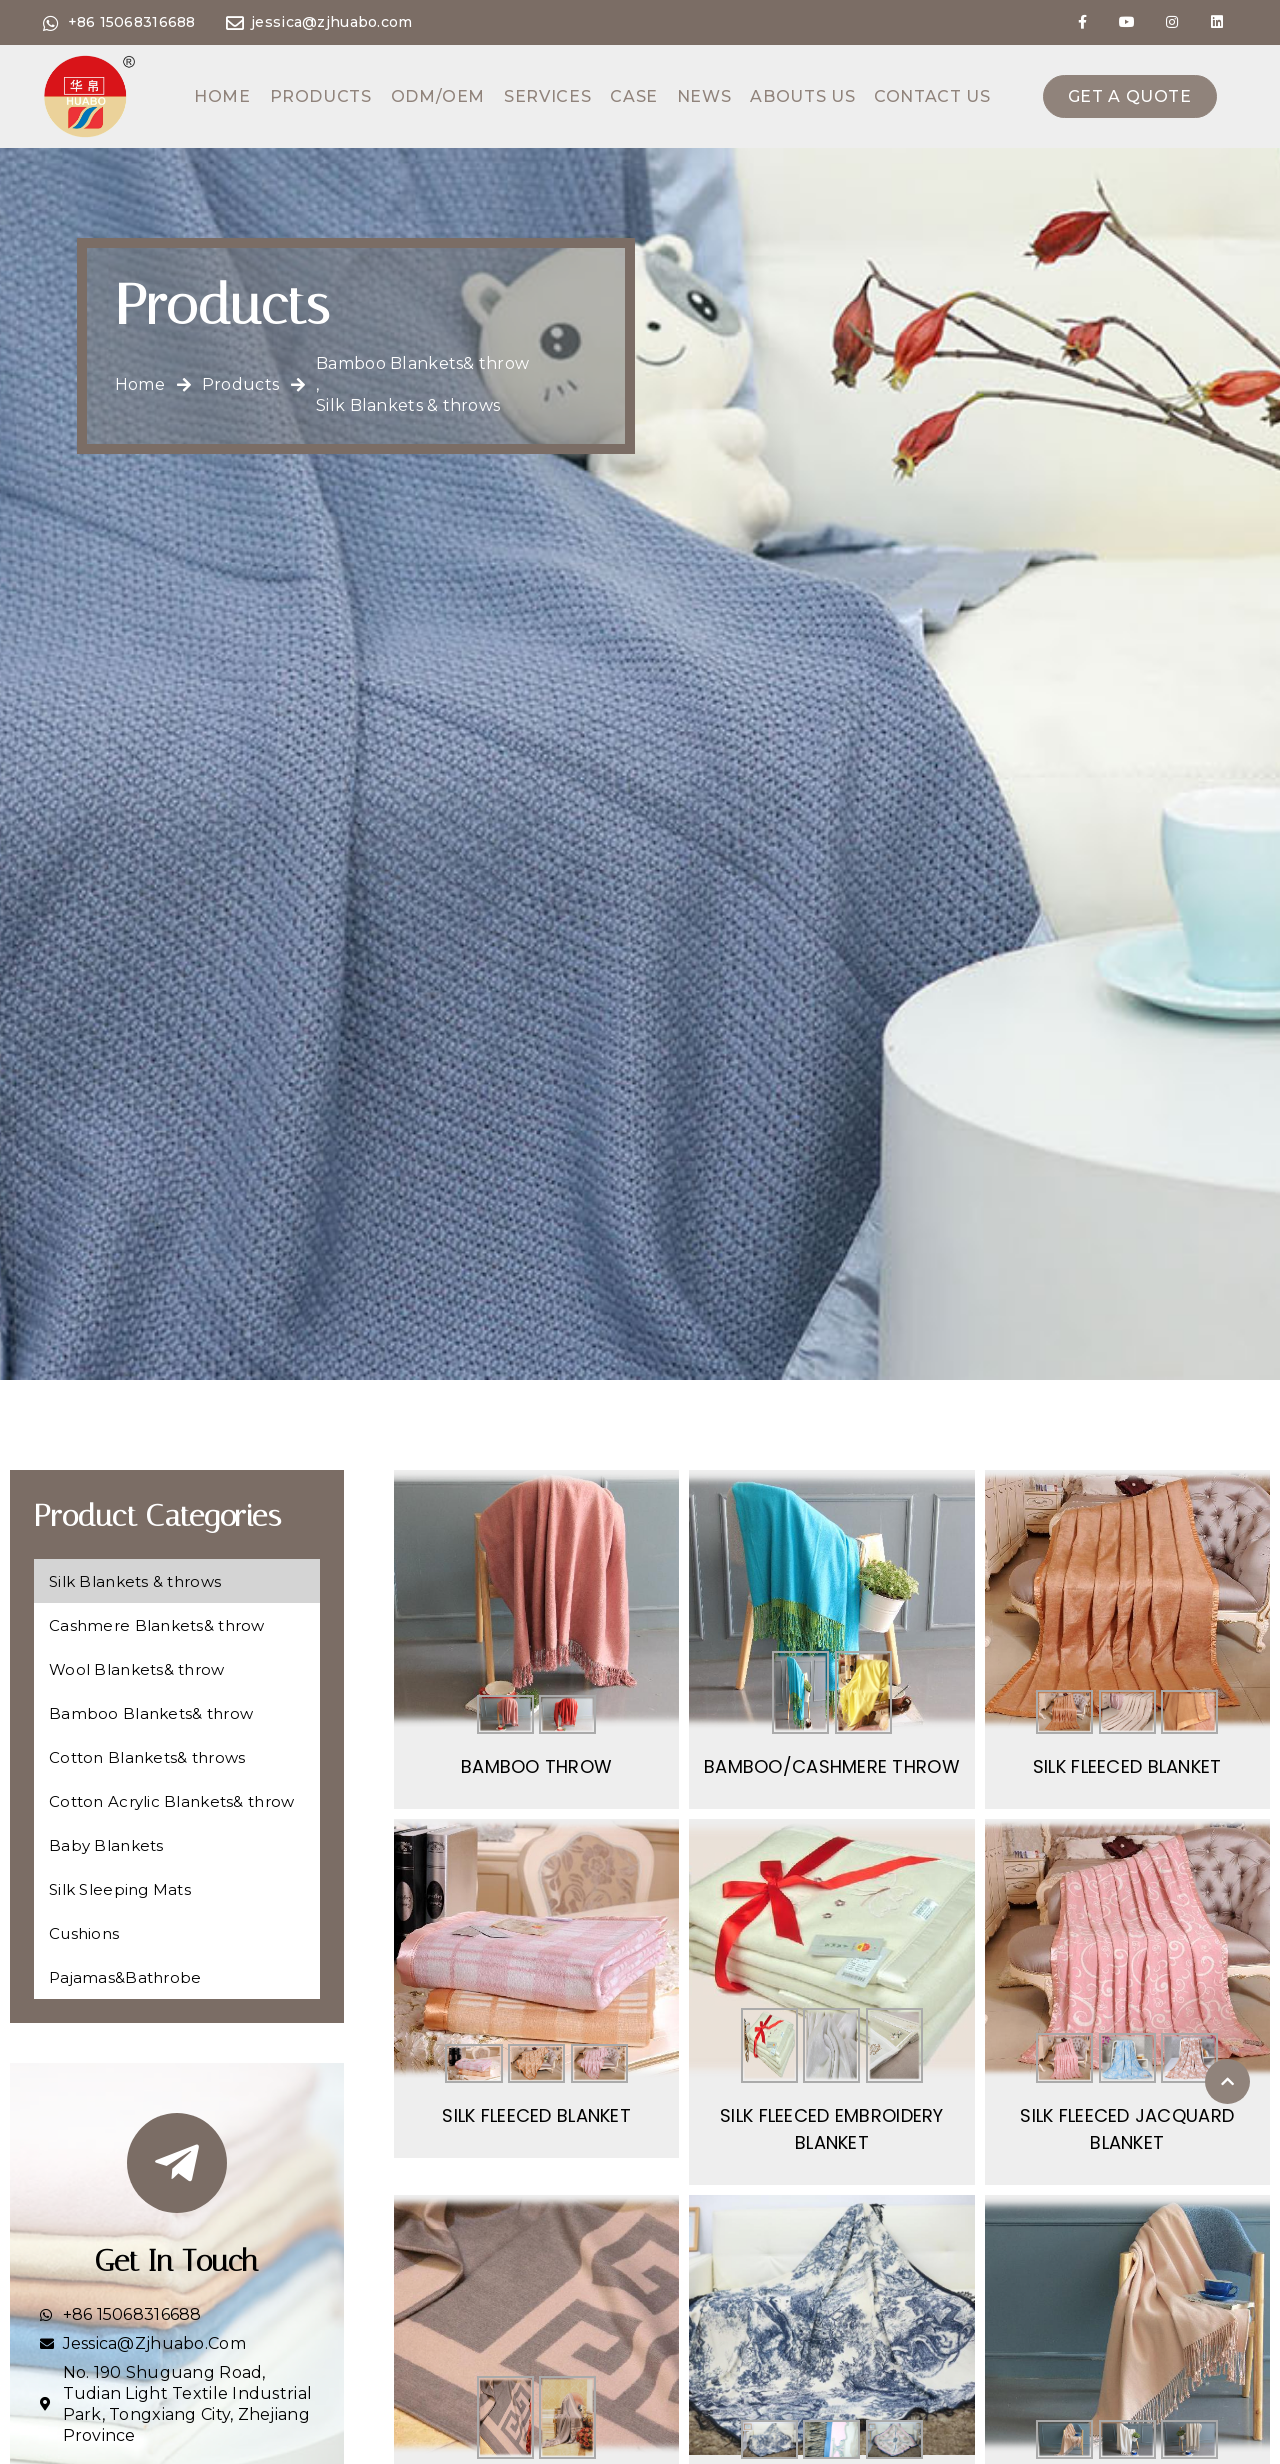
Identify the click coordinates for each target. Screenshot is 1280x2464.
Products (321, 97)
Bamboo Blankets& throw (422, 363)
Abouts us (802, 97)
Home (222, 97)
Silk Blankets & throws (408, 405)
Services (547, 97)
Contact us (932, 97)
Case (634, 97)
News (704, 97)
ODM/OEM (438, 97)
